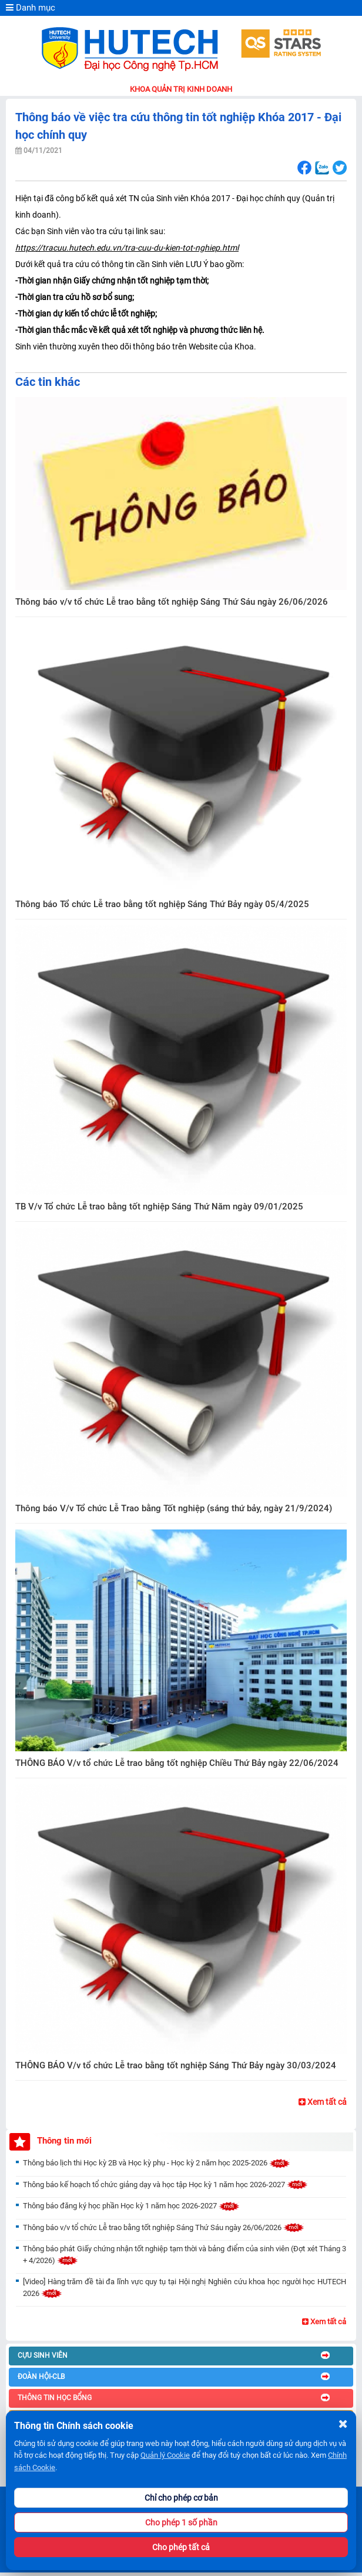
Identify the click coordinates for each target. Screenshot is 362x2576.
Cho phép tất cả (181, 2547)
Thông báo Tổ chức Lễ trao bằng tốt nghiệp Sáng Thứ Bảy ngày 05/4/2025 (162, 904)
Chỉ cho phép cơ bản (181, 2497)
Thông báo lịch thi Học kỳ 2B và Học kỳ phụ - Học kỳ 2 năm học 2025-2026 (156, 2162)
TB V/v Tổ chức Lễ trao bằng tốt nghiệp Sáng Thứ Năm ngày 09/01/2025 (159, 1206)
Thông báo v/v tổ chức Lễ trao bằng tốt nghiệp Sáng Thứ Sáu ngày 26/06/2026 (171, 601)
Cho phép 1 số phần (181, 2522)
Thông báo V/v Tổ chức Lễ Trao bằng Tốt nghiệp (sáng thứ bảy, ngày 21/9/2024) (173, 1508)
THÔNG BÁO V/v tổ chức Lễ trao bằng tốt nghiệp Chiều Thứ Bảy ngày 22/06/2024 (176, 1763)
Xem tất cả (323, 2102)
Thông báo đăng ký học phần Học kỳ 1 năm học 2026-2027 (131, 2205)
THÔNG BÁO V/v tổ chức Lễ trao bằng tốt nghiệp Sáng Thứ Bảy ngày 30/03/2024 (175, 2065)
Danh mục (30, 7)
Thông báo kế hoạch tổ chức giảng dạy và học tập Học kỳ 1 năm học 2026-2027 (165, 2184)
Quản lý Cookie (165, 2455)
